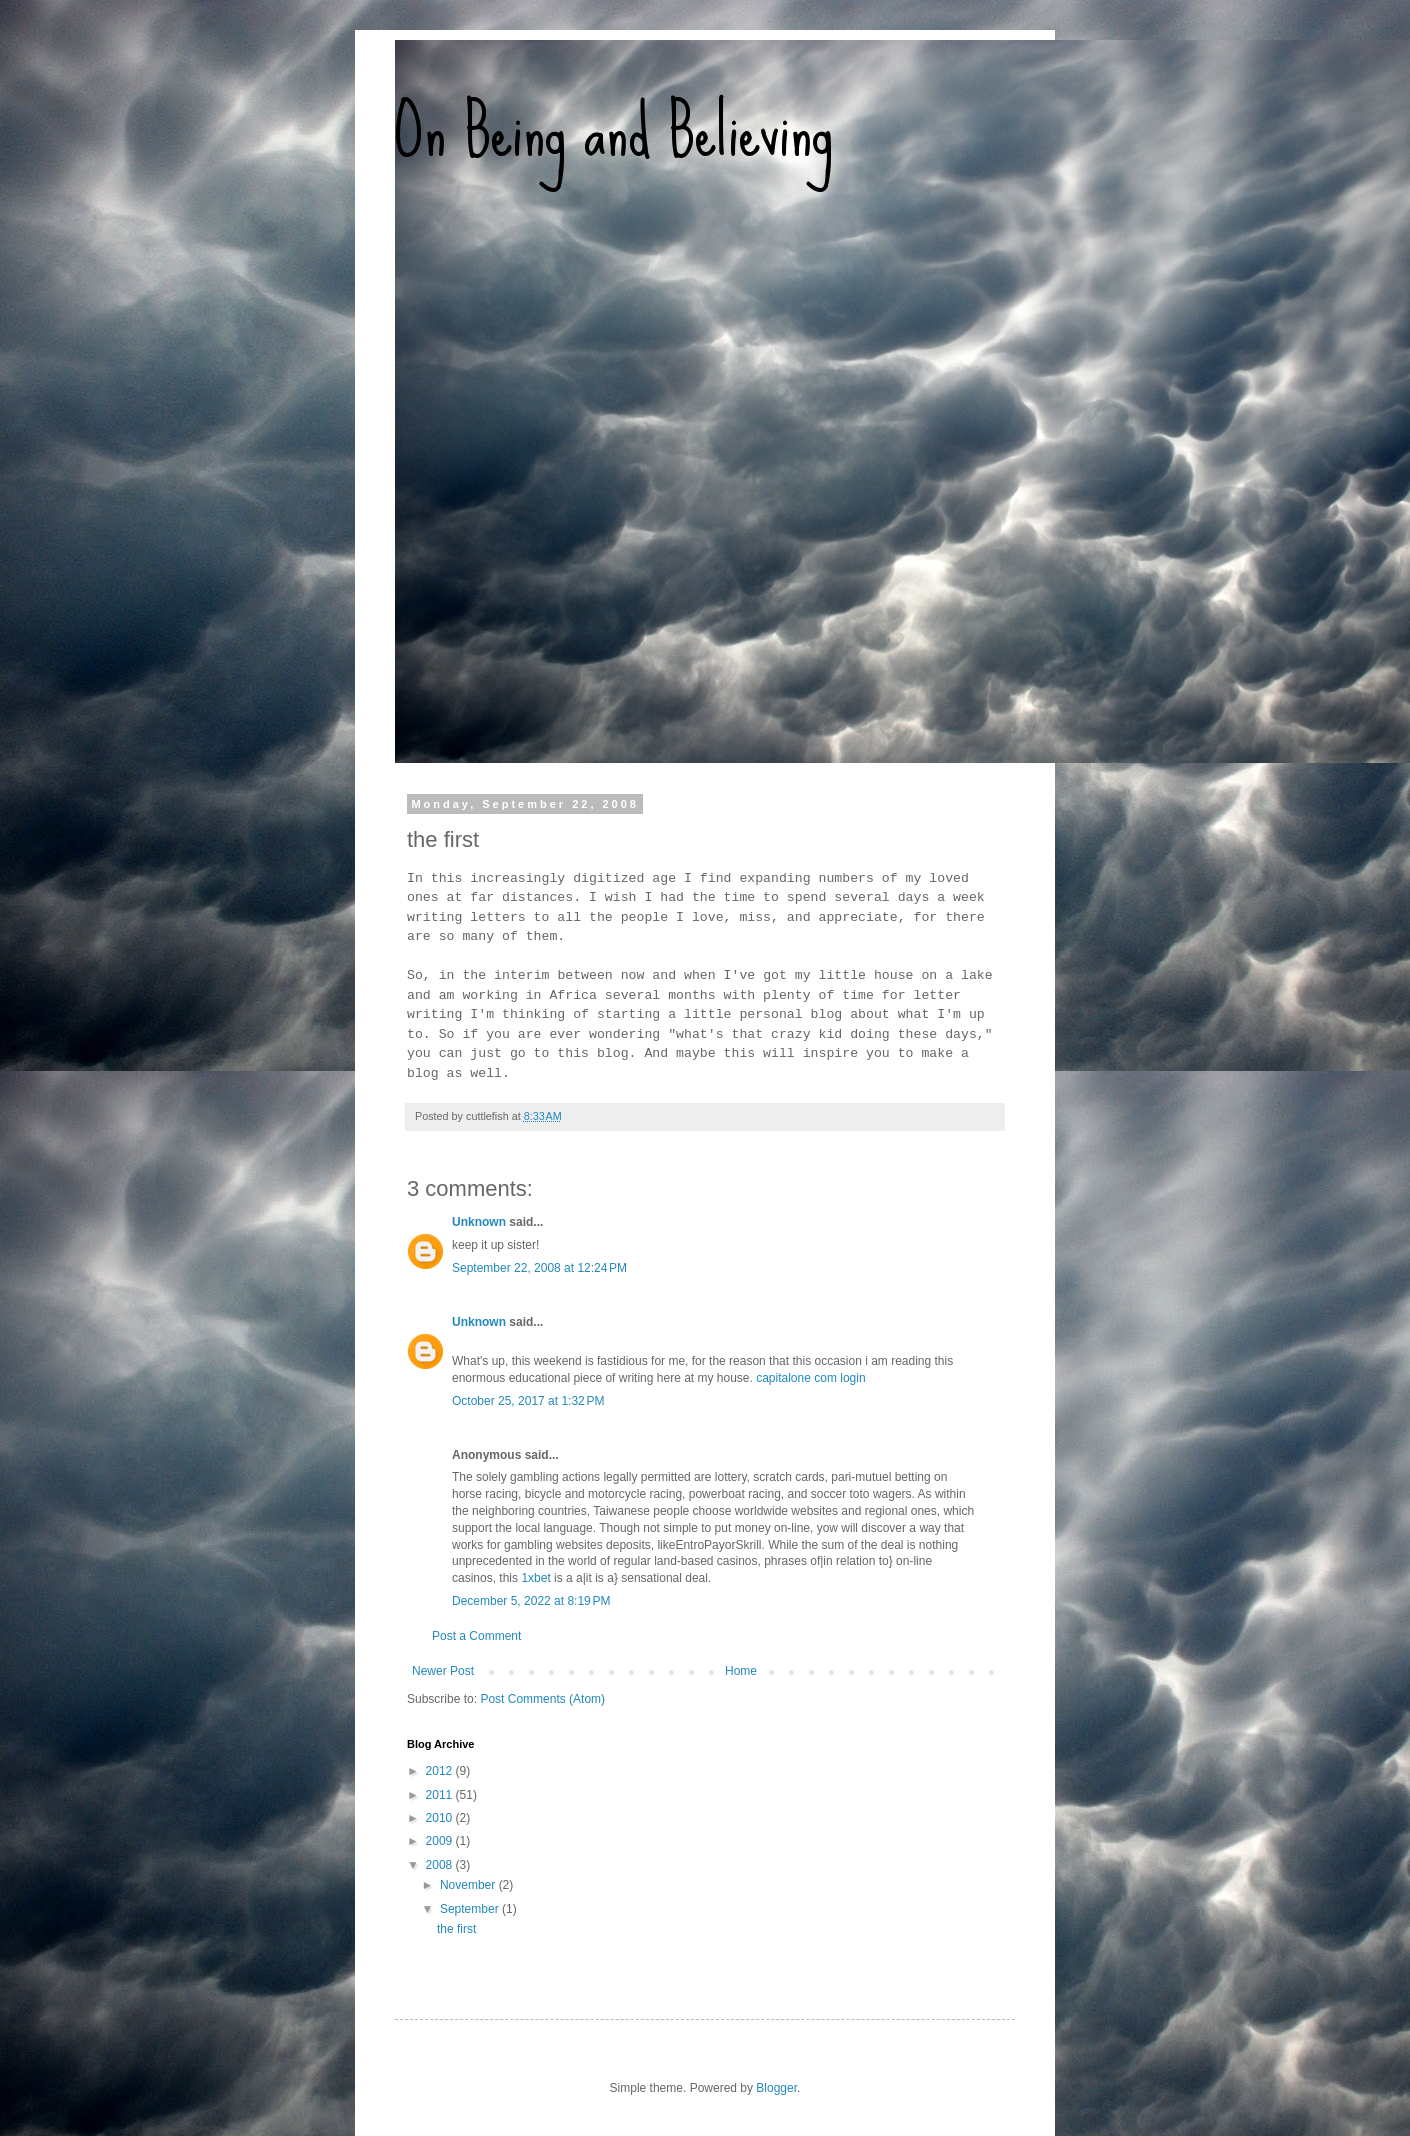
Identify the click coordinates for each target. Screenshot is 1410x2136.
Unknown (479, 1222)
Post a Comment (476, 1636)
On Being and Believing (614, 130)
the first (456, 1929)
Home (741, 1671)
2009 (441, 1841)
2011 (441, 1795)
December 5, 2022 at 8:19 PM (531, 1601)
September (471, 1909)
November (469, 1885)
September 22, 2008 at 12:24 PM (539, 1268)
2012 (441, 1771)
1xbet (535, 1578)
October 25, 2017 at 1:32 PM (528, 1401)
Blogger (776, 2088)
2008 (441, 1865)
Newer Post (443, 1671)
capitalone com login (810, 1378)
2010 (441, 1818)
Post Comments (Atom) (542, 1699)
